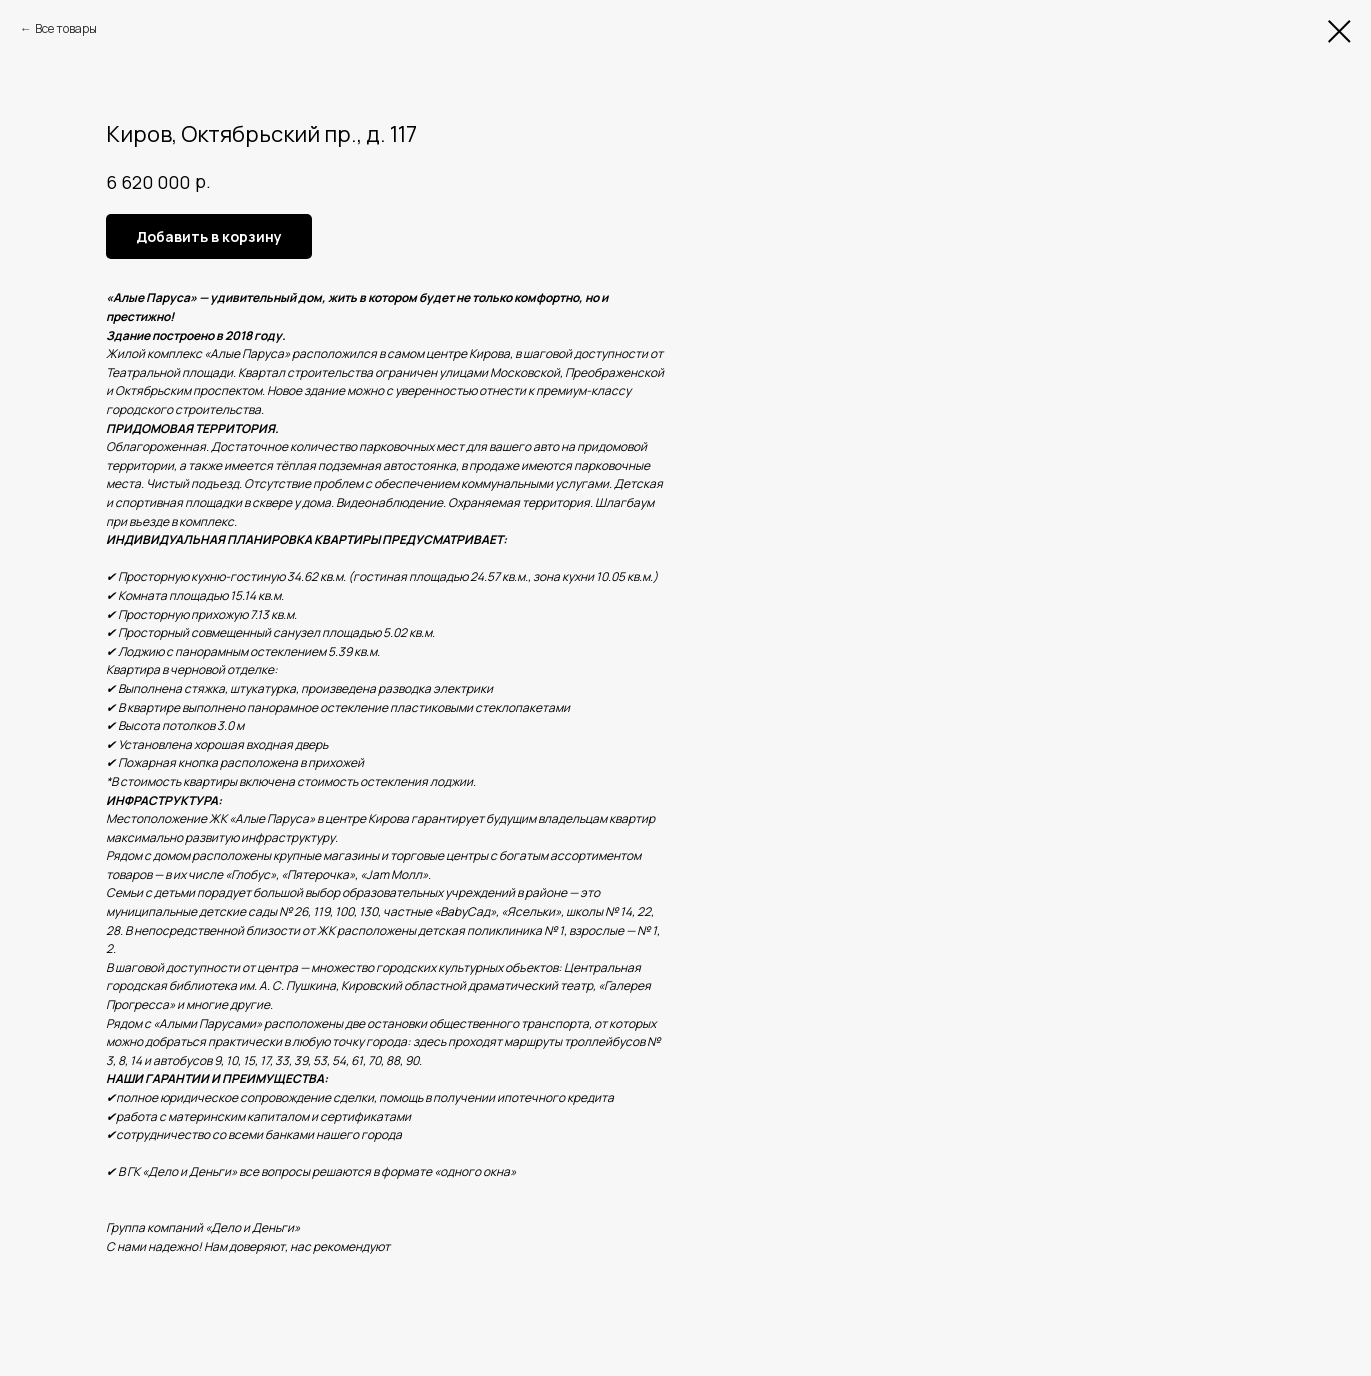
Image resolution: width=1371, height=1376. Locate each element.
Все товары (66, 28)
